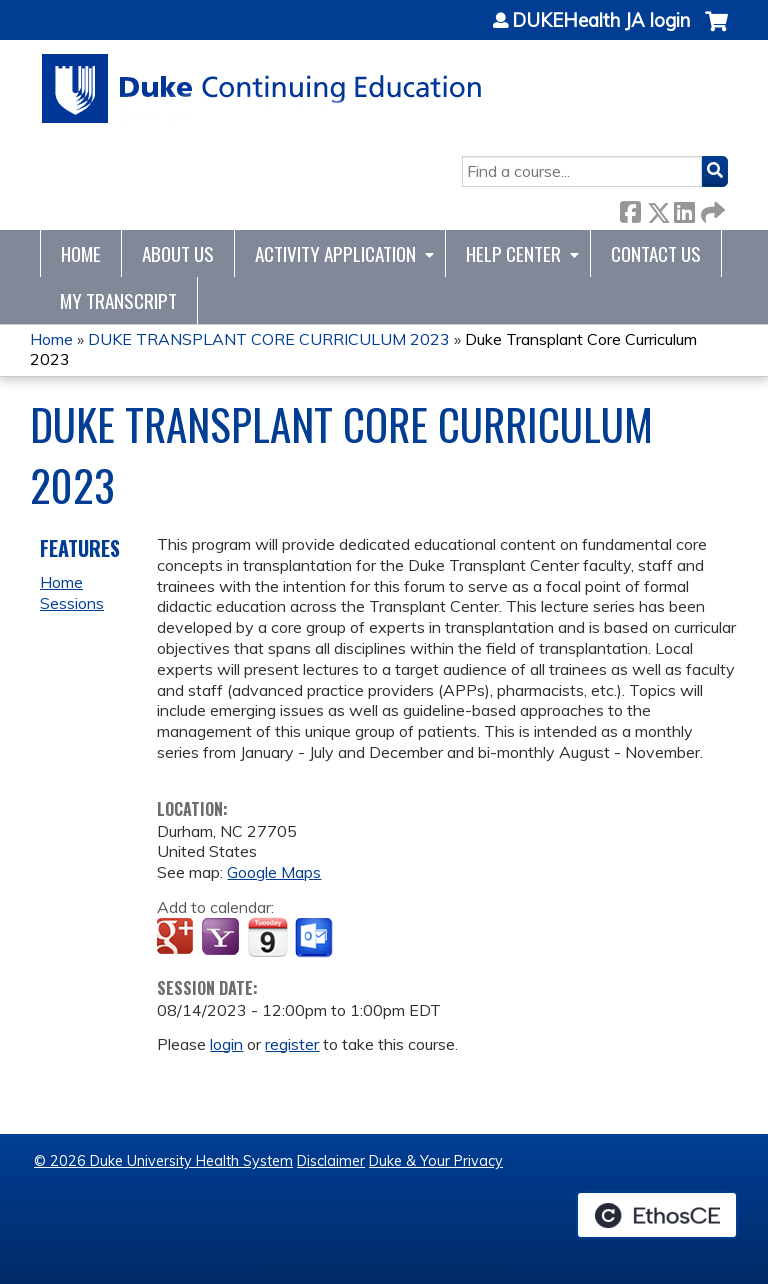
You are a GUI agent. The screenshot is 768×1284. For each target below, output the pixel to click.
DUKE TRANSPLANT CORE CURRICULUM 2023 (269, 339)
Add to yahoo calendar (222, 938)
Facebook (630, 208)
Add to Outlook (315, 938)
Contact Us (656, 253)
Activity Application (335, 253)
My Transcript (118, 300)
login (226, 1044)
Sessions (72, 603)
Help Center (513, 253)
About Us (178, 253)
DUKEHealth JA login (601, 21)
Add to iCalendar (267, 937)
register (292, 1044)
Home (81, 253)
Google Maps (274, 872)
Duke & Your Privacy (436, 1161)
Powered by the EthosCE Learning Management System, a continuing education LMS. (657, 1215)
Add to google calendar (177, 938)
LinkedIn (684, 208)
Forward (711, 208)
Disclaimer (331, 1161)
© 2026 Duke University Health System (163, 1161)
